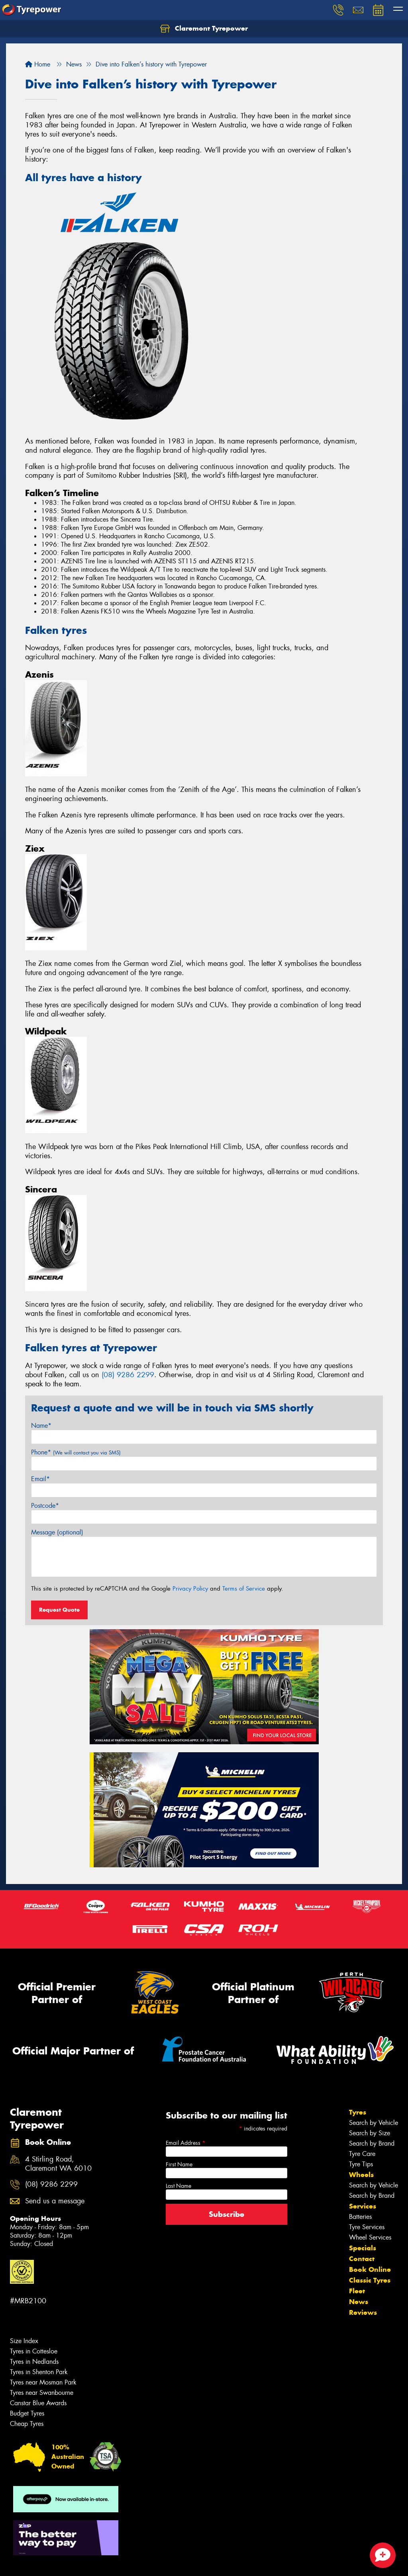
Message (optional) (57, 1532)
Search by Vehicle (373, 2123)
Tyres (357, 2112)
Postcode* (45, 1505)
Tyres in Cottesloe (33, 2351)
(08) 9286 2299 (128, 1375)
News (358, 2301)
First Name (179, 2164)
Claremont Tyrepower (204, 28)
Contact (362, 2258)
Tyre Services (366, 2227)
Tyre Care (362, 2154)
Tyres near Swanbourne (41, 2392)
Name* (41, 1425)
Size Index (24, 2341)
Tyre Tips (361, 2164)
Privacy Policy (190, 1589)
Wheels (361, 2174)
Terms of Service (243, 1589)
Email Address (185, 2142)
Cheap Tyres (26, 2424)
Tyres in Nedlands (34, 2361)
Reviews (363, 2312)
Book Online (370, 2269)
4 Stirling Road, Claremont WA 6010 (58, 2164)
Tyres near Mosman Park (43, 2382)
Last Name (178, 2185)
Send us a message (54, 2201)
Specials (362, 2248)
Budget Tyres (27, 2413)
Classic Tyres (369, 2280)
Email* (40, 1479)
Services (362, 2206)
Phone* (76, 1452)
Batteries (360, 2216)
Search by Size (369, 2133)
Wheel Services (370, 2237)
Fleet (357, 2291)
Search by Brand (371, 2143)
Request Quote (59, 1609)
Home (37, 64)
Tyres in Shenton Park (39, 2372)
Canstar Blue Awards (38, 2403)
